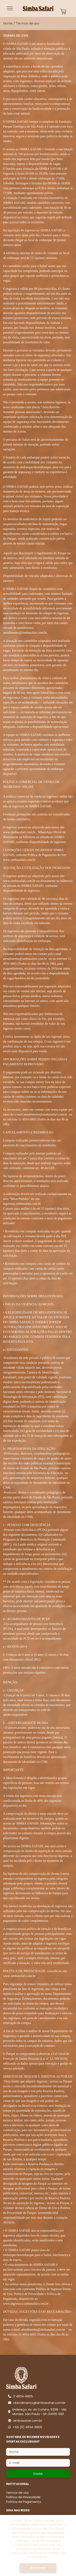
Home (8, 23)
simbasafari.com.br (27, 2420)
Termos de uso (27, 23)
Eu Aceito (38, 2568)
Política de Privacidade (23, 2497)
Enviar (38, 2473)
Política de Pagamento (23, 2502)
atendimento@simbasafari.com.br (39, 2403)
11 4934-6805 (23, 2396)
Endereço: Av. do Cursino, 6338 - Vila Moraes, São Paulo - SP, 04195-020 (39, 2411)
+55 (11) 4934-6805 (27, 2427)
